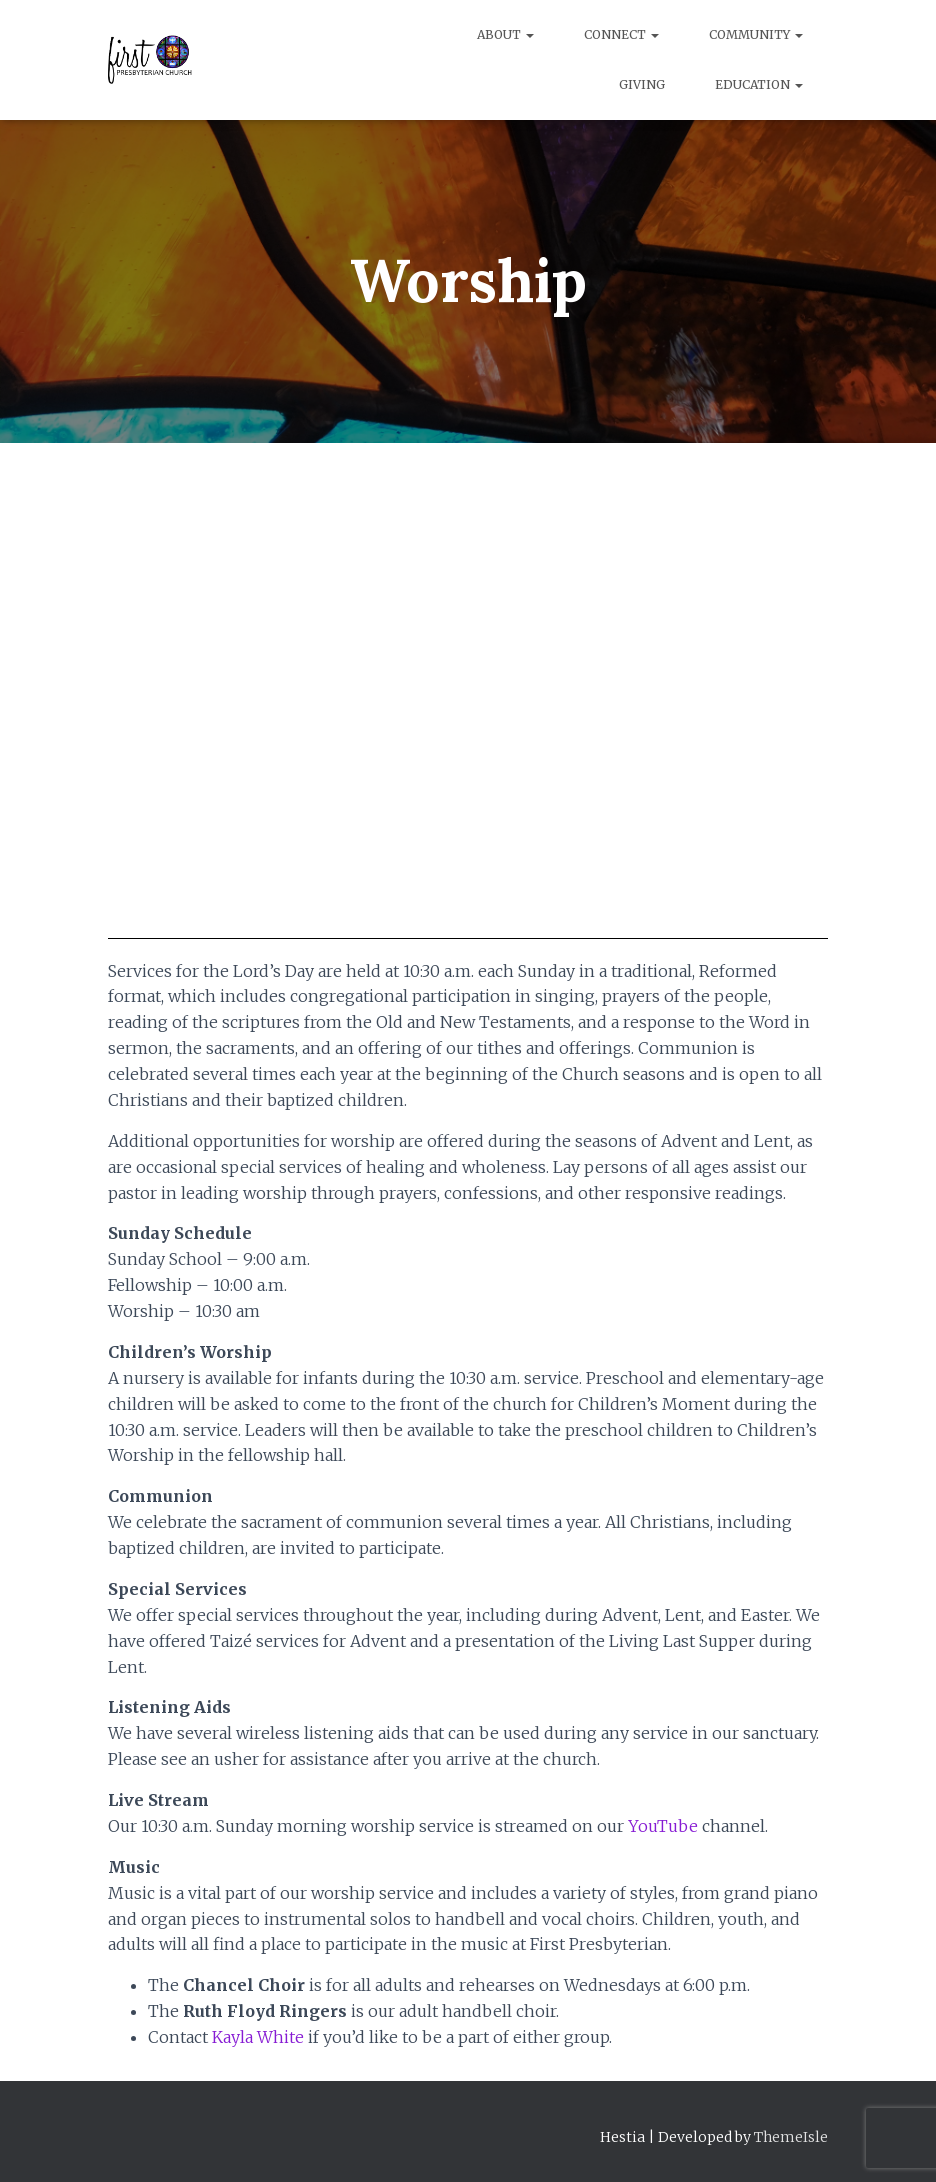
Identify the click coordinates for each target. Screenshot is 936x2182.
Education (759, 84)
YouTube (663, 1826)
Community (756, 34)
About (505, 34)
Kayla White (258, 2037)
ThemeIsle (791, 2137)
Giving (642, 84)
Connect (621, 34)
